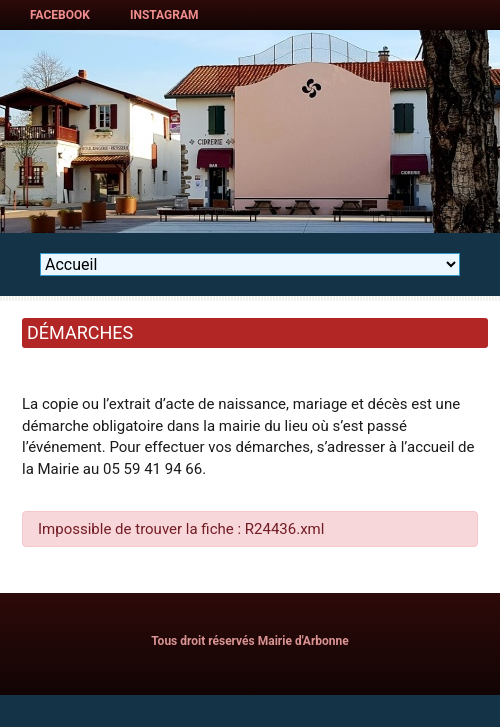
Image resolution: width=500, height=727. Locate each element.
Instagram (164, 15)
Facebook (60, 15)
